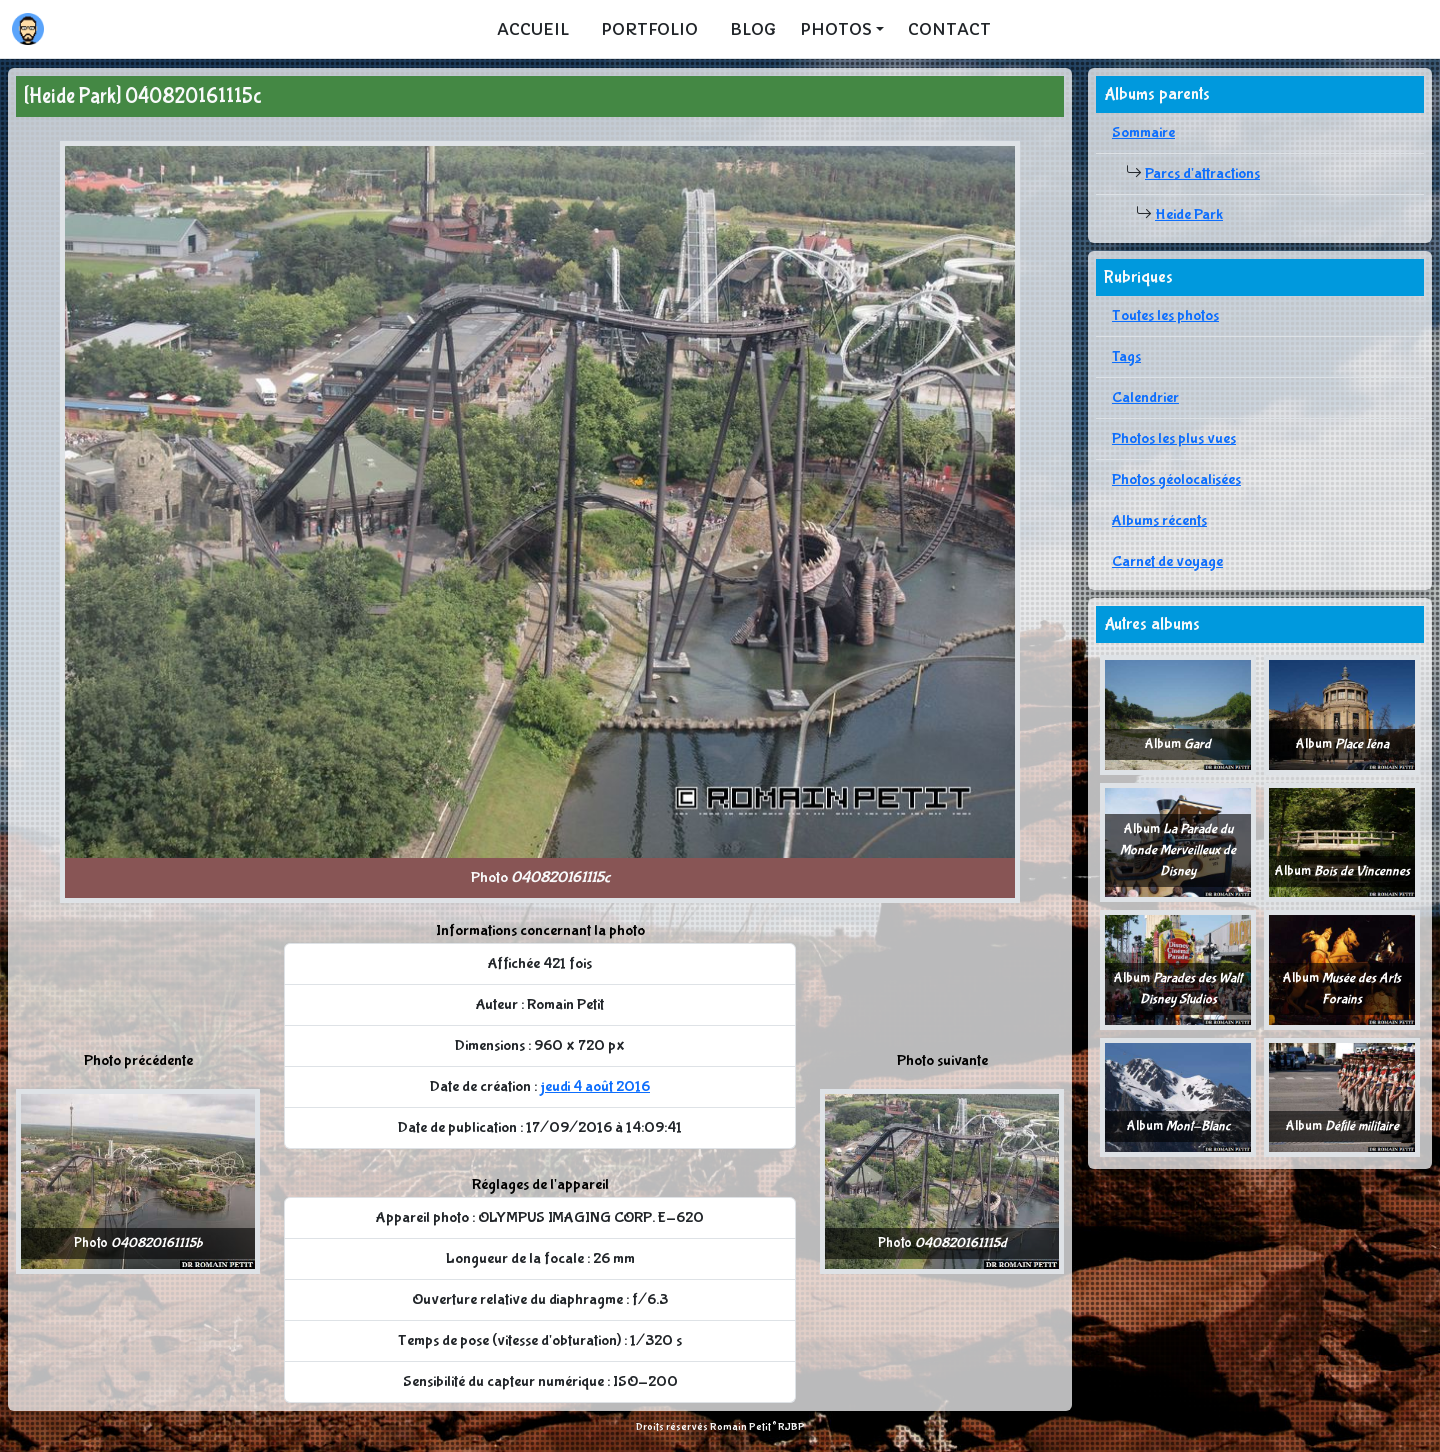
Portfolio (649, 29)
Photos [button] (836, 29)
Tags (1126, 356)
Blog (753, 29)
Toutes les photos (1165, 315)
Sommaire (1143, 132)
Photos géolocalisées (1176, 479)
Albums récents (1159, 520)
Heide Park (1189, 214)
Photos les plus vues (1174, 438)
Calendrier (1145, 397)
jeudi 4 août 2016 (595, 1086)
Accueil (533, 29)
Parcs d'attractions (1202, 173)
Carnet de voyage (1167, 561)
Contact (949, 29)
